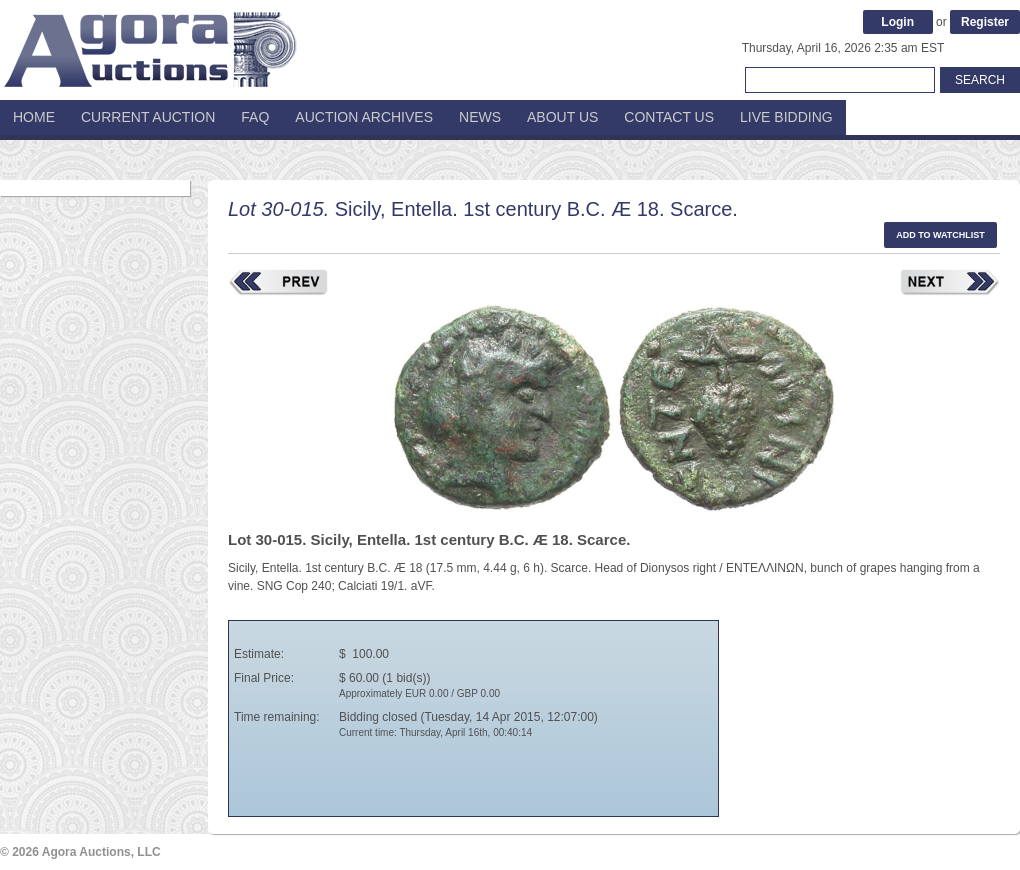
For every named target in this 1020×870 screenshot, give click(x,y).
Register (985, 22)
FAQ (255, 117)
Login (897, 22)
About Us (562, 117)
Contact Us (669, 117)
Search (980, 80)
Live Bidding (786, 117)
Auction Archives (364, 117)
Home (34, 117)
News (480, 117)
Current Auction (148, 117)
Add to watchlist (940, 235)
